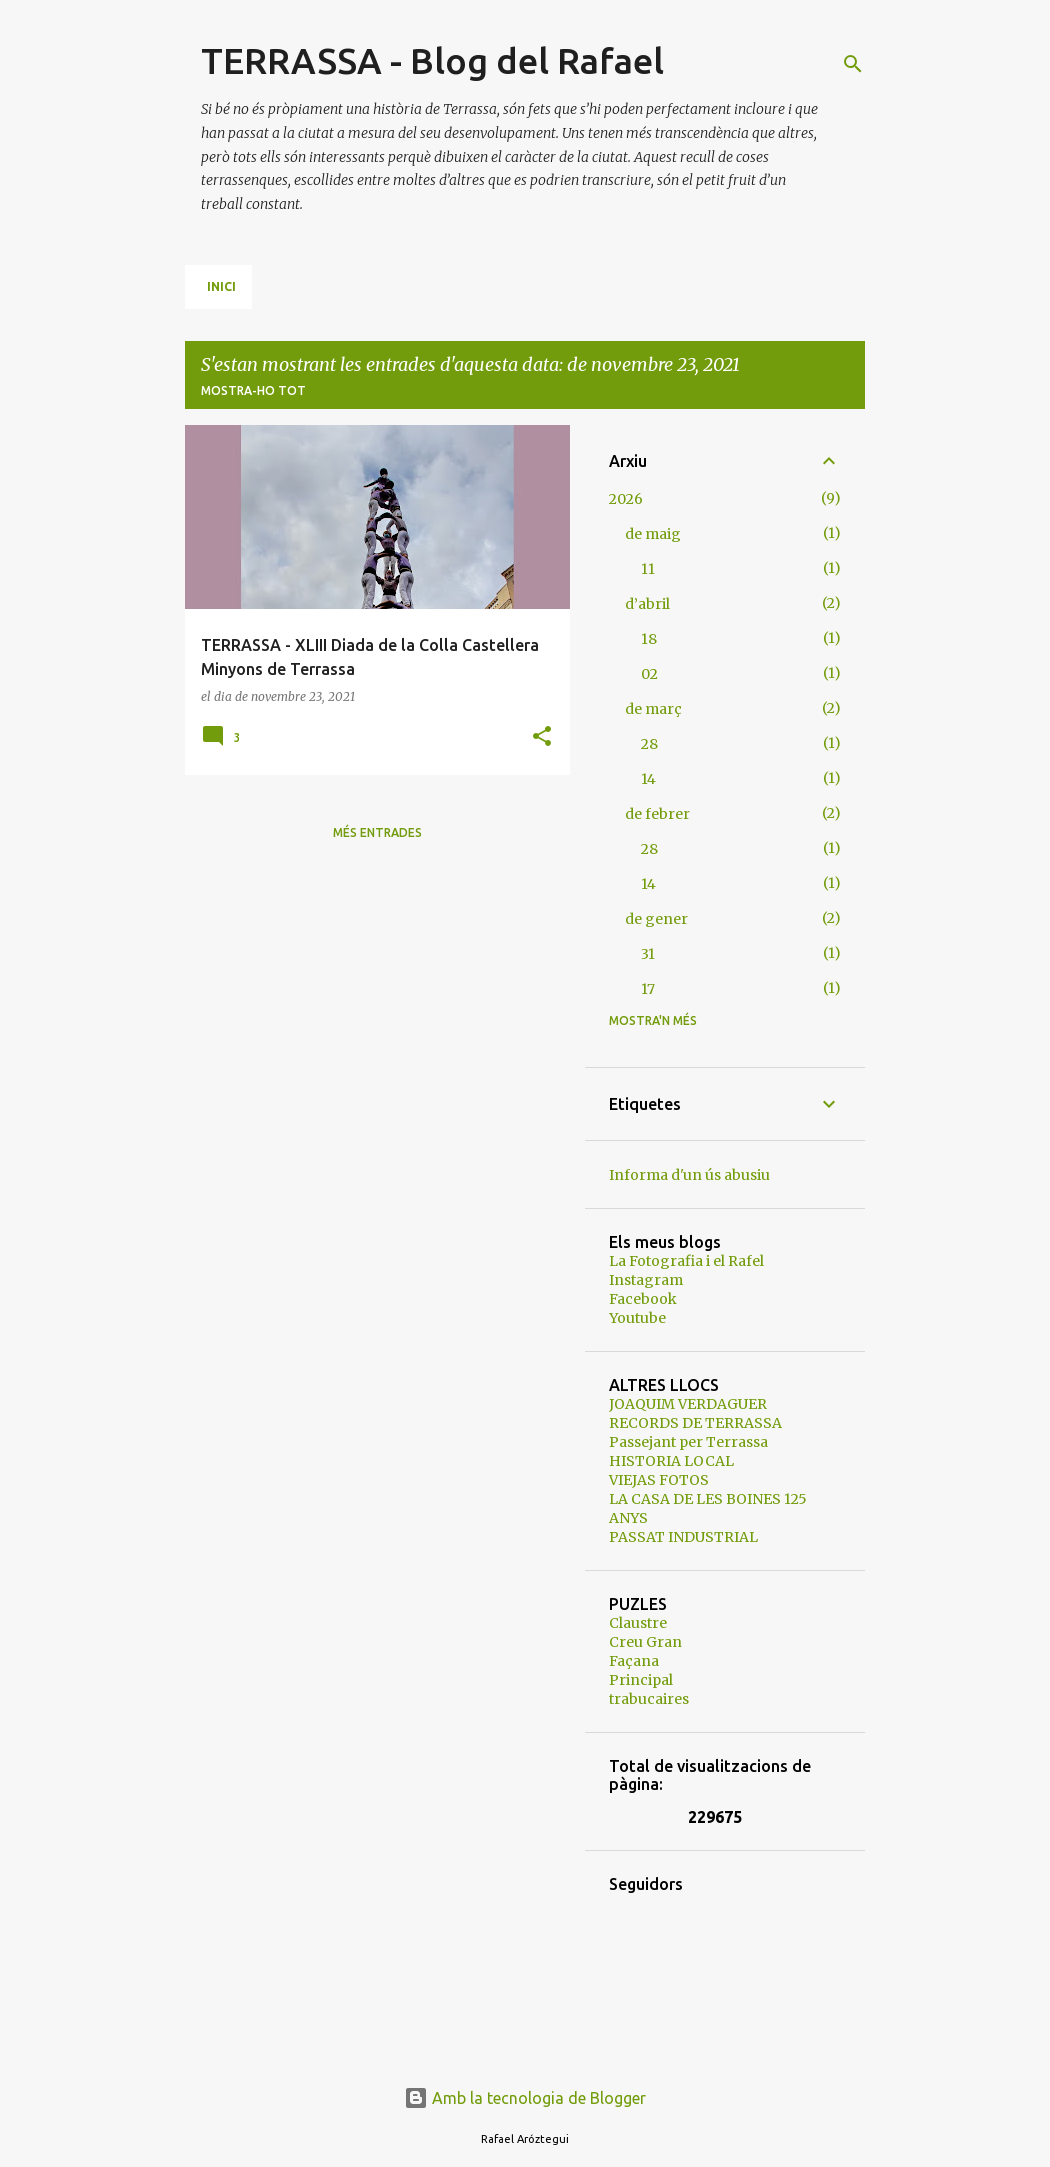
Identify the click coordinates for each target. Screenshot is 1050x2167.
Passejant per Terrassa (688, 1442)
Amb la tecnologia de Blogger (525, 2098)
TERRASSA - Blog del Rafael (432, 60)
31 (648, 954)
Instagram (646, 1280)
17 (648, 989)
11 (648, 569)
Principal (641, 1680)
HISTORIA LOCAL (671, 1461)
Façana (634, 1661)
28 (649, 744)
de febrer (657, 814)
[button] (542, 737)
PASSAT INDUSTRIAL (683, 1537)
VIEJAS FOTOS (659, 1480)
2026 (626, 499)
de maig (653, 534)
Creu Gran (645, 1642)
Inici (221, 286)
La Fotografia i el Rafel (686, 1261)
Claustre (638, 1623)
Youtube (637, 1318)
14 (648, 779)
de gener (656, 919)
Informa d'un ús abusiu (689, 1175)
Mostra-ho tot (253, 390)
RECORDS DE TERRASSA (695, 1423)
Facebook (643, 1299)
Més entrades (377, 832)
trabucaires (649, 1699)
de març (653, 709)
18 (649, 639)
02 (649, 674)
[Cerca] (853, 64)
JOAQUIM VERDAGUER (688, 1404)
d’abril (647, 604)
